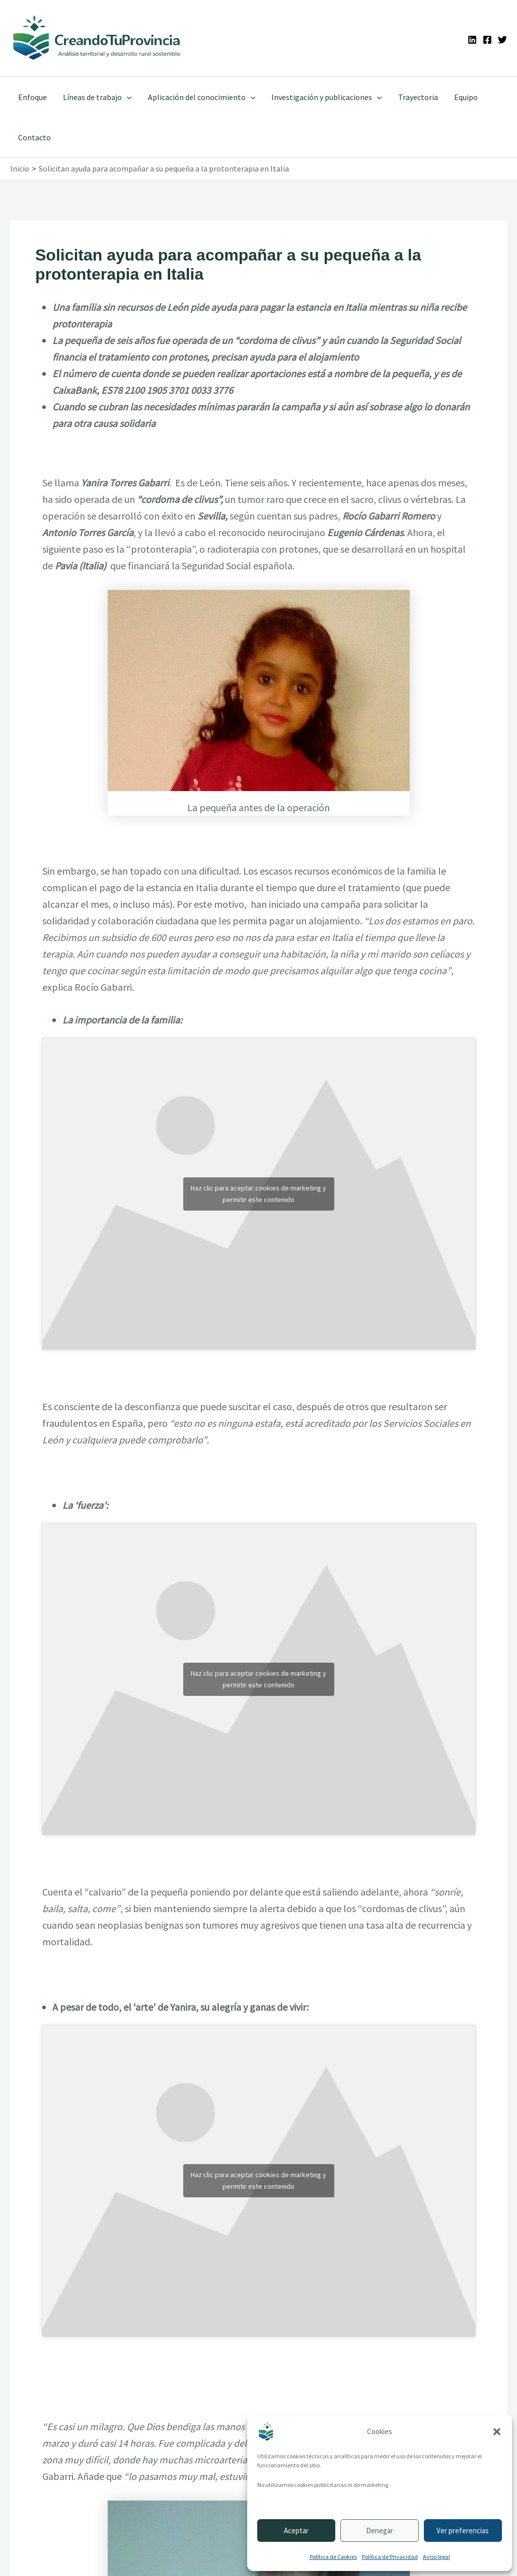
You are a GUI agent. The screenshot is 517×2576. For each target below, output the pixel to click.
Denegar (379, 2530)
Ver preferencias (462, 2530)
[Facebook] (487, 39)
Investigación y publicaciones (326, 97)
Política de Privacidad (390, 2556)
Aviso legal (436, 2556)
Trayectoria (418, 97)
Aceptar (296, 2530)
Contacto (34, 137)
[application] (127, 97)
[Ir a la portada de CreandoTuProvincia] (97, 38)
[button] (497, 2432)
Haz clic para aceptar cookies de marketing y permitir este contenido (258, 1193)
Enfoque (32, 97)
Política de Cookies (333, 2556)
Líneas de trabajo (97, 97)
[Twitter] (502, 39)
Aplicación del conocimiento (202, 97)
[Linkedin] (472, 39)
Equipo (466, 97)
